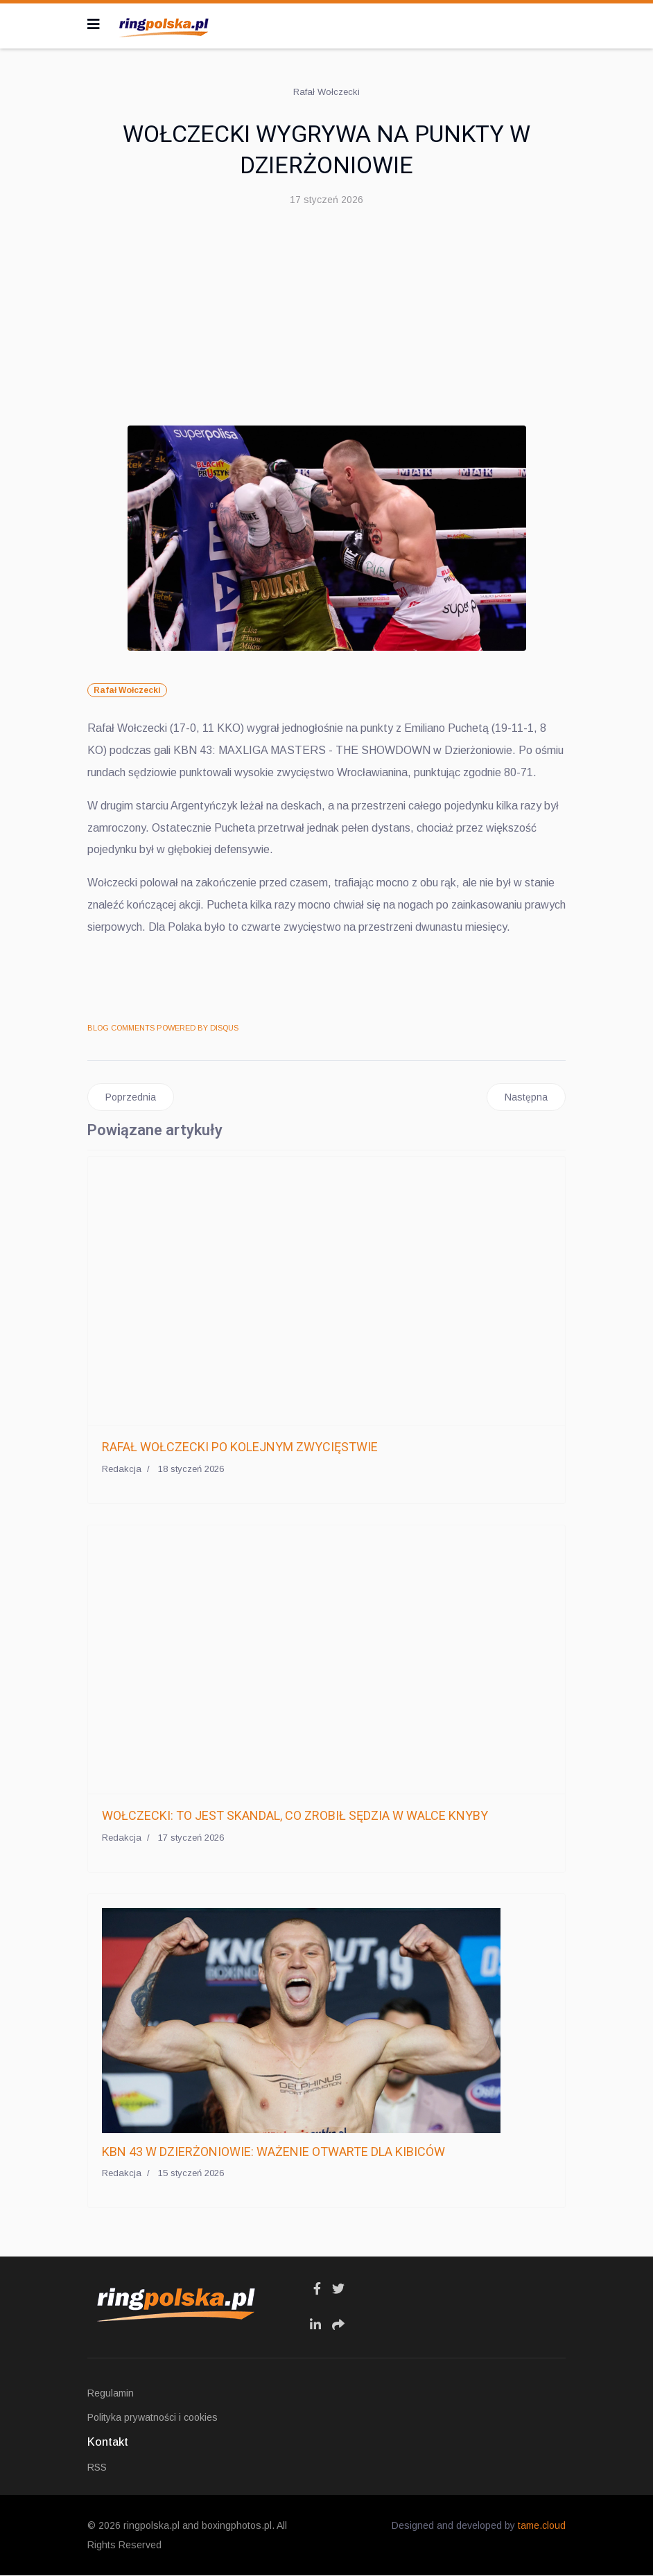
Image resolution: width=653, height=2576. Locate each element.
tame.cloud (542, 2526)
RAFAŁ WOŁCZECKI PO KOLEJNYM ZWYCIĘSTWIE (240, 1447)
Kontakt (107, 2442)
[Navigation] (93, 24)
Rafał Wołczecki (127, 690)
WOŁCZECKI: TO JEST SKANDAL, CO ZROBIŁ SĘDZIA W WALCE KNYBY (295, 1816)
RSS (97, 2467)
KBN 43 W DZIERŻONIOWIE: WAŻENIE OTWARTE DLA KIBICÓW (273, 2151)
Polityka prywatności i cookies (152, 2418)
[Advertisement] (326, 322)
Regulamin (110, 2393)
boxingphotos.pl (237, 2526)
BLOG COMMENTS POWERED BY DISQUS (162, 1028)
